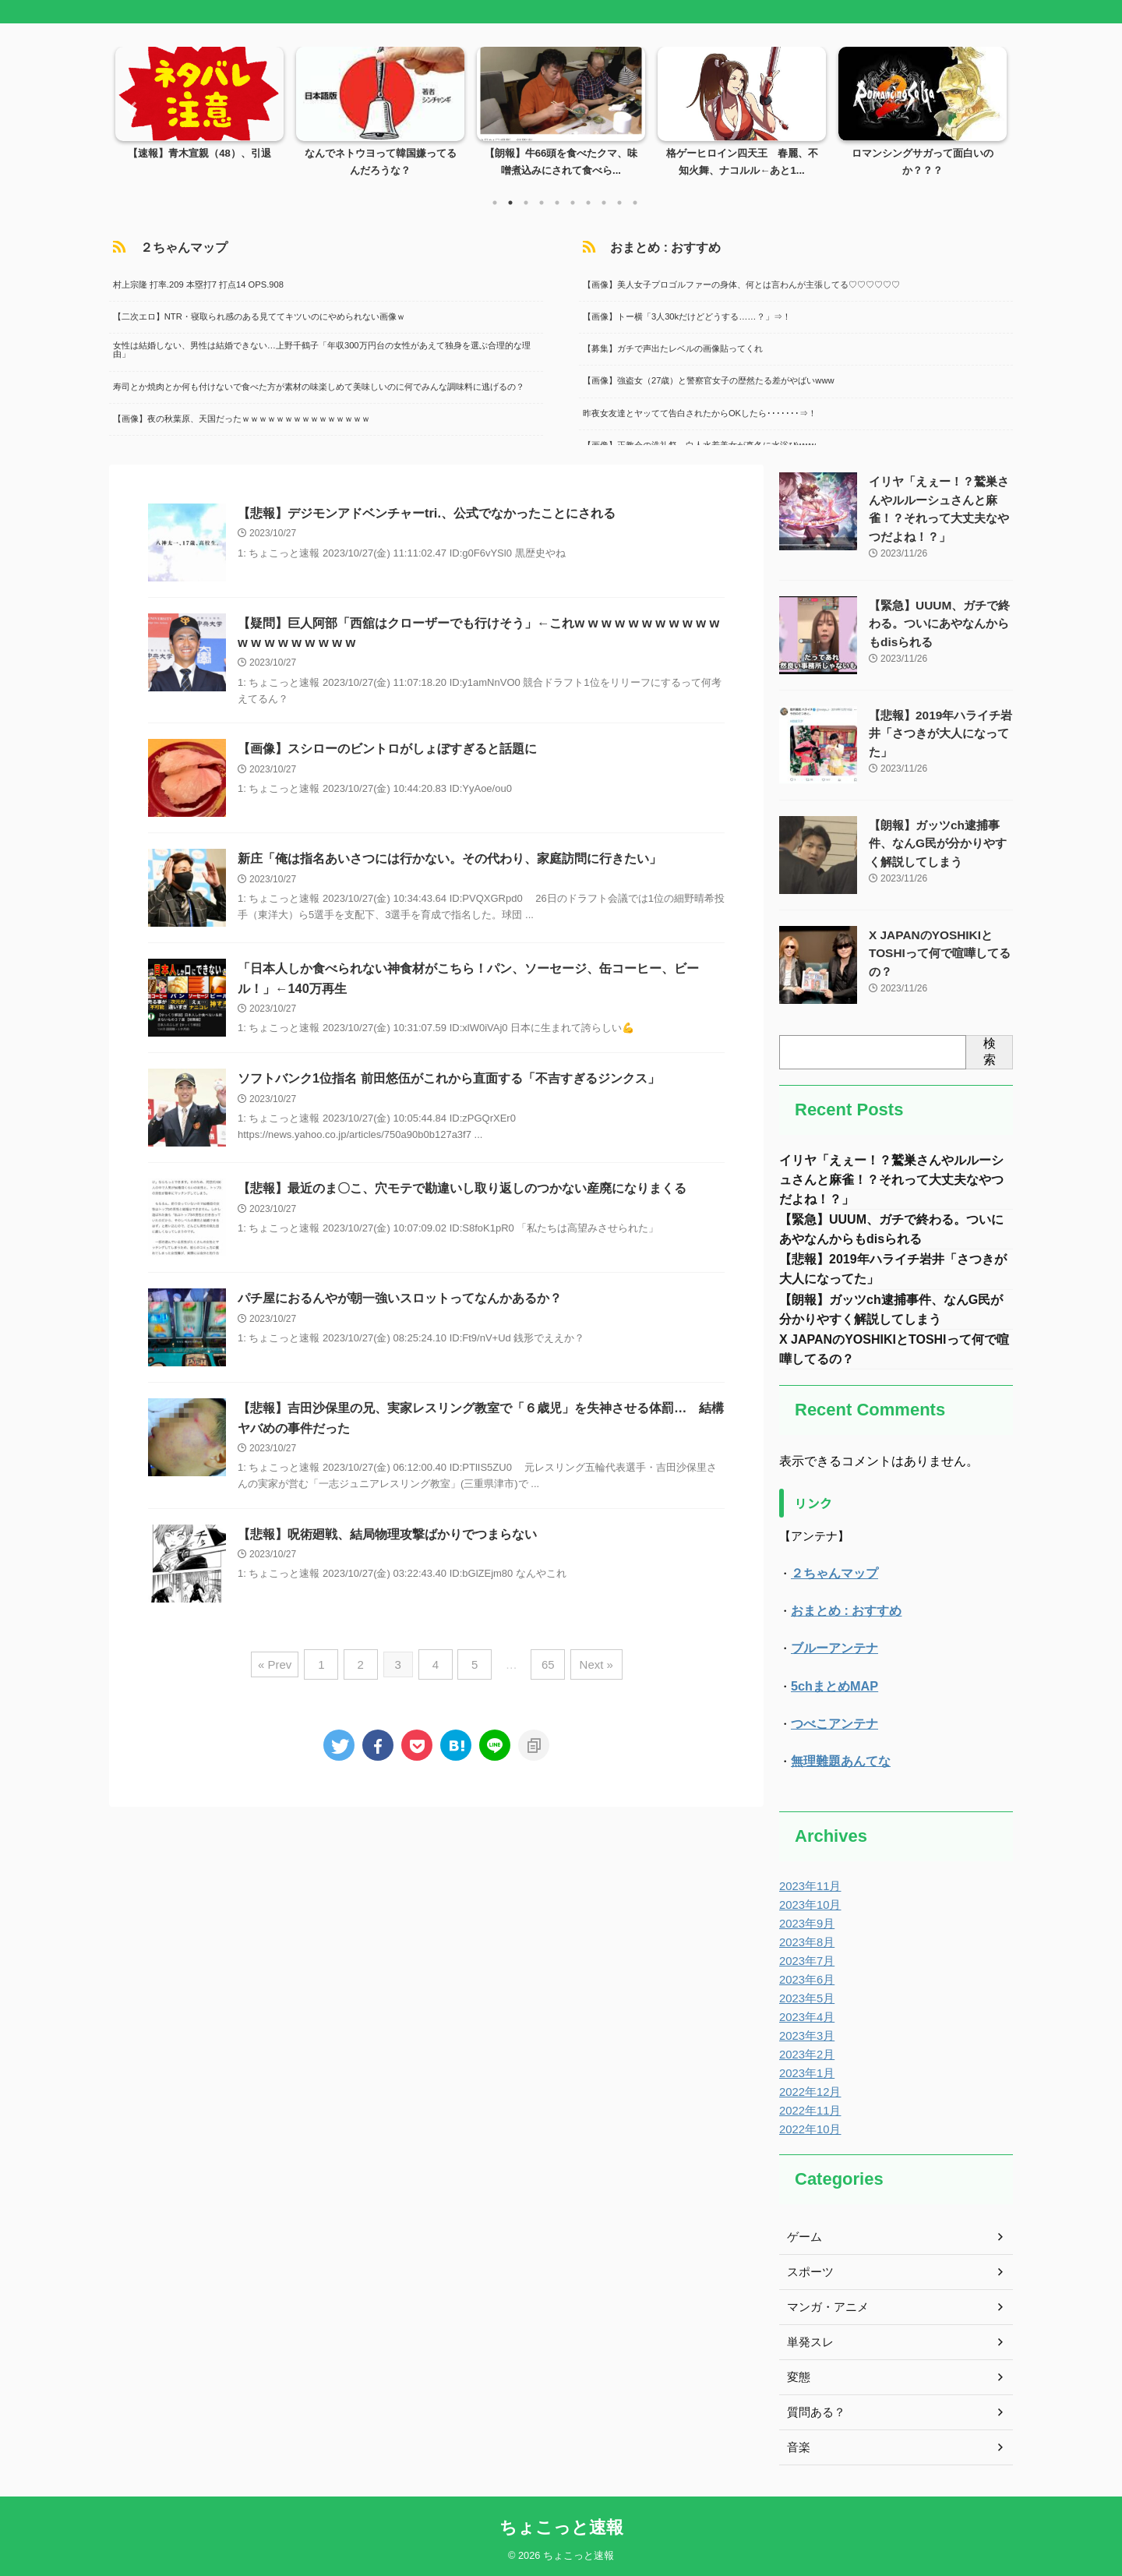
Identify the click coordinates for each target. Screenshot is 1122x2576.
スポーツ (809, 2269)
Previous (129, 108)
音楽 (798, 2445)
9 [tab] (619, 202)
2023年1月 (805, 2071)
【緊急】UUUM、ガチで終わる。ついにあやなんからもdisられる (940, 619)
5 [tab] (557, 202)
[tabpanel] (199, 116)
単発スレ (809, 2340)
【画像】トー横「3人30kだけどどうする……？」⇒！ (683, 315)
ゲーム (803, 2234)
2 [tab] (510, 202)
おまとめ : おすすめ (646, 247)
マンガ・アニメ (825, 2305)
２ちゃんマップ (166, 247)
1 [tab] (495, 202)
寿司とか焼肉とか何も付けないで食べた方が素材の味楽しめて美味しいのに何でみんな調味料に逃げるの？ (314, 385)
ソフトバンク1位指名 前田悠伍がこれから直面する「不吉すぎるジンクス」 (448, 1080)
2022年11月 (808, 2108)
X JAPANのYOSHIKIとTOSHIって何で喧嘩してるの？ (934, 949)
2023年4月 (805, 2015)
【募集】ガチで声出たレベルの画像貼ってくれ (669, 348)
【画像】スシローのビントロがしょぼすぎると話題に (387, 750)
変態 (798, 2375)
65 (543, 1665)
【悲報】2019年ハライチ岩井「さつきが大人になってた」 (936, 729)
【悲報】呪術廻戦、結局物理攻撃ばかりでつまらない (387, 1537)
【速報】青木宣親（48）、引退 (199, 153)
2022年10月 (808, 2127)
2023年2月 (805, 2052)
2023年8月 (805, 1940)
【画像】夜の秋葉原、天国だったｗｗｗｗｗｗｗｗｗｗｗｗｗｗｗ (237, 417)
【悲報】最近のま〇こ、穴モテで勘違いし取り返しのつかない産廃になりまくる (462, 1190)
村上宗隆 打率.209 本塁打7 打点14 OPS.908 (194, 283)
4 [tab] (541, 202)
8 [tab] (604, 202)
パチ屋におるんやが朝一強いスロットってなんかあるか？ (400, 1300)
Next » (588, 1665)
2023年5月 (805, 1996)
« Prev (285, 1665)
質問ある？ (814, 2410)
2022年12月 (808, 2089)
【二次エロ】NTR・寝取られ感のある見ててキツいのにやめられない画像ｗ (255, 315)
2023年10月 (808, 1902)
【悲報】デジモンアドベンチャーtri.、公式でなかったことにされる (426, 513)
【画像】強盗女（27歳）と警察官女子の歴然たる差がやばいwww (705, 380)
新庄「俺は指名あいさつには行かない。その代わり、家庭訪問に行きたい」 (450, 860)
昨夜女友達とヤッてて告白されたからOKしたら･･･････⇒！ (696, 412)
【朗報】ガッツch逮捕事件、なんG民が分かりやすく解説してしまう (941, 839)
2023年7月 (805, 1958)
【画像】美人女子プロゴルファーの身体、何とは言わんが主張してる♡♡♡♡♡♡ (737, 283)
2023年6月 (805, 1977)
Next (992, 108)
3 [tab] (526, 202)
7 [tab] (588, 202)
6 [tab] (572, 202)
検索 (989, 1048)
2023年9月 (805, 1921)
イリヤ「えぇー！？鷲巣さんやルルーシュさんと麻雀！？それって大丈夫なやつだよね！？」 (891, 1177)
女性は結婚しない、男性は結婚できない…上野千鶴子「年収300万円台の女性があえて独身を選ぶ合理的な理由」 (318, 349)
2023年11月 (808, 1884)
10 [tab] (635, 202)
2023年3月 (805, 2033)
